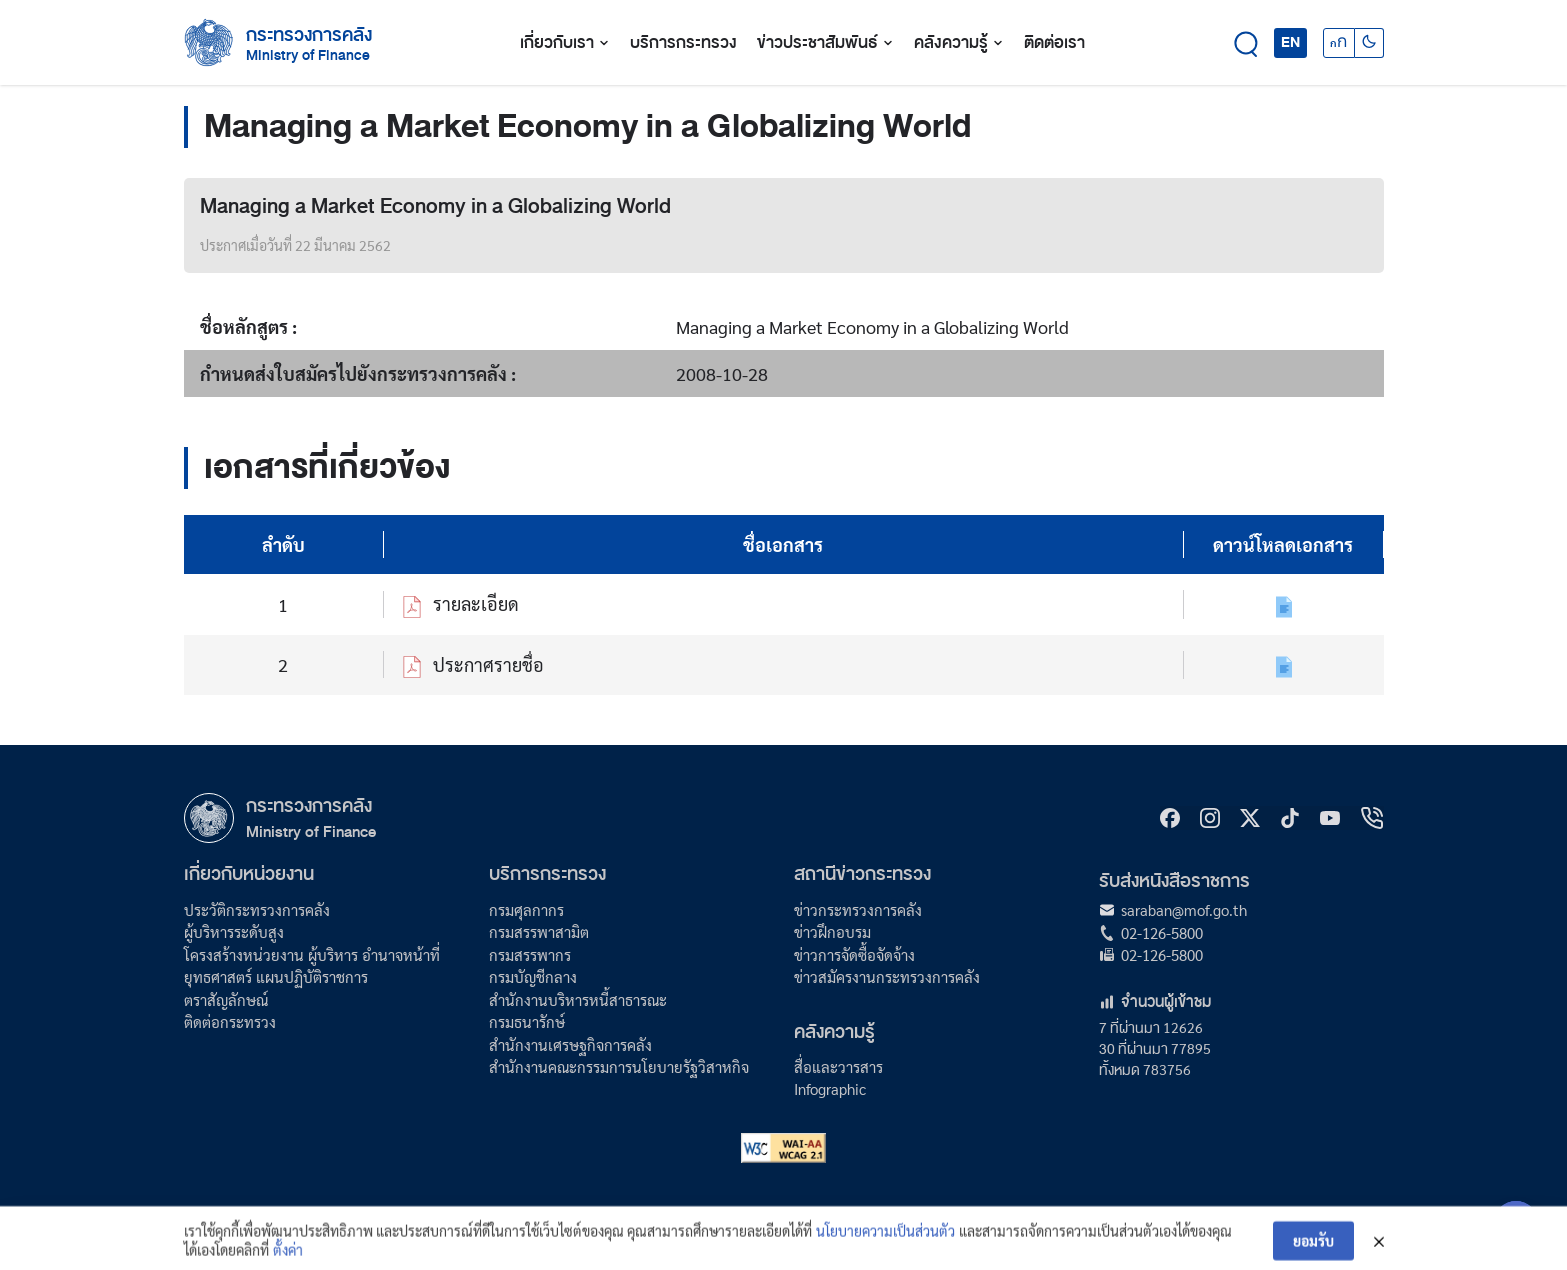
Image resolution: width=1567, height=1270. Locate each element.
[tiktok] (1290, 818)
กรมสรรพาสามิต (539, 931)
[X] (1250, 818)
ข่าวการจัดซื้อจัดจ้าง (854, 954)
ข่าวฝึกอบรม (832, 931)
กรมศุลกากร (526, 909)
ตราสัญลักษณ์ (226, 999)
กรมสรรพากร (530, 954)
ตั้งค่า (288, 1258)
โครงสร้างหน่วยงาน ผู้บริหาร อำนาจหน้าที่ (312, 954)
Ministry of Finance (311, 831)
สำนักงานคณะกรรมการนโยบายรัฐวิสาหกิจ (619, 1066)
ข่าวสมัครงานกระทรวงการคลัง (887, 976)
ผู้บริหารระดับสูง (234, 931)
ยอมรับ (1313, 1249)
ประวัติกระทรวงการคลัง (257, 909)
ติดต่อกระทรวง (230, 1021)
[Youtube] (1330, 818)
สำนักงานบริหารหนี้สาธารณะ (578, 999)
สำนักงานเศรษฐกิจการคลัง (570, 1044)
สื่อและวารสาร (838, 1066)
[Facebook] (1170, 818)
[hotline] (1372, 818)
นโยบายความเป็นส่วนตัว (885, 1238)
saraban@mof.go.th (1184, 909)
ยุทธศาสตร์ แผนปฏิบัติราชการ (276, 976)
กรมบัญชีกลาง (533, 976)
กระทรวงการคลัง (309, 35)
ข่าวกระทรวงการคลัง (858, 909)
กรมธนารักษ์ (527, 1021)
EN (1290, 42)
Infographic (830, 1088)
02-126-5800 (1162, 932)
